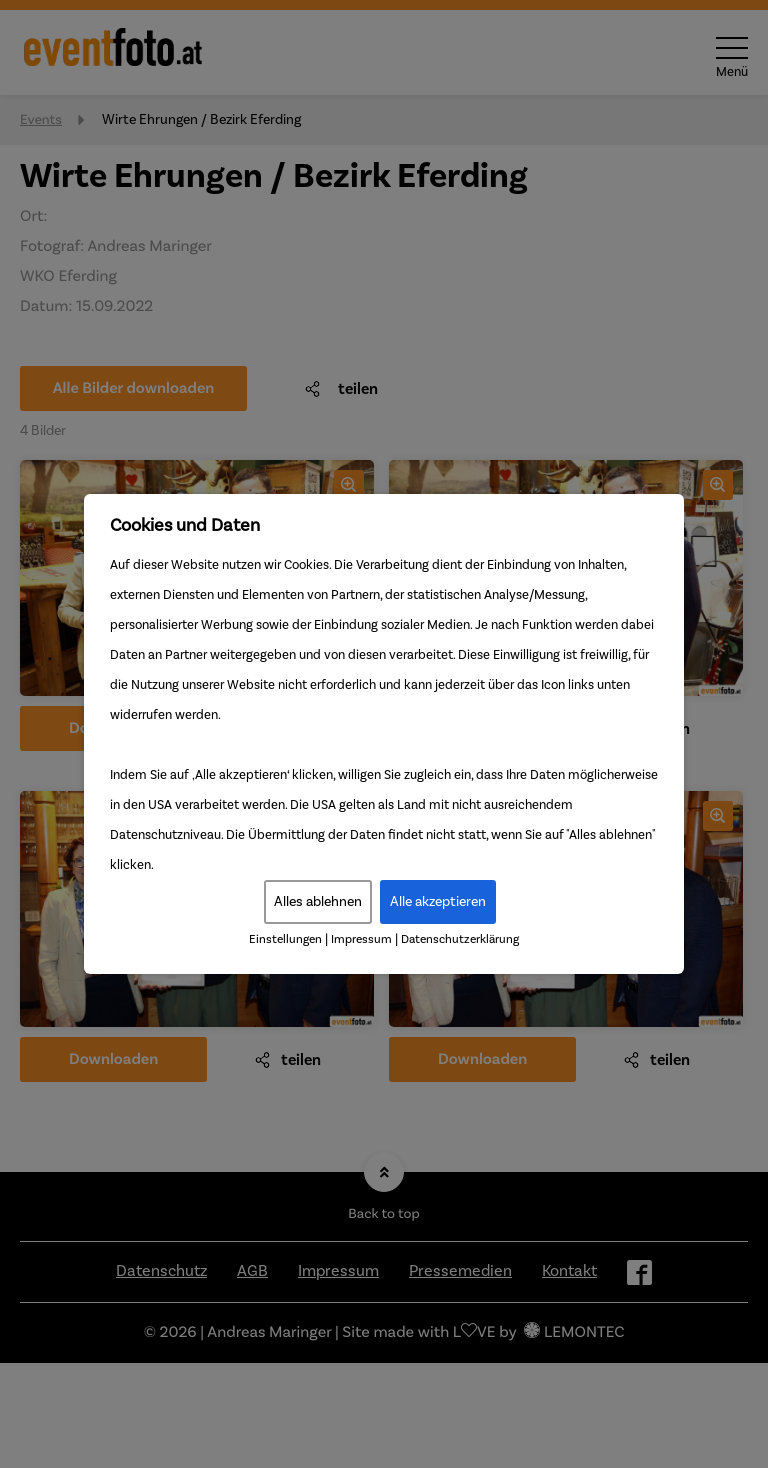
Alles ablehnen (318, 902)
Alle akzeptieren (438, 902)
